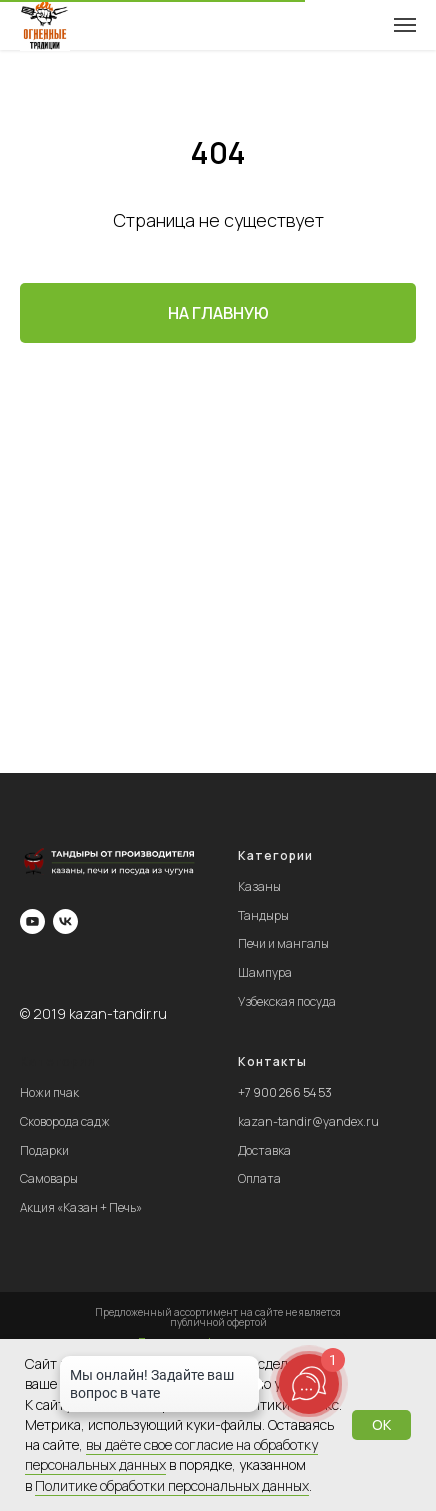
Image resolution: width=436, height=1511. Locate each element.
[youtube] (32, 921)
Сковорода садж (65, 1121)
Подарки (44, 1150)
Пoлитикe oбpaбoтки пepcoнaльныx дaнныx (172, 1485)
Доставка (264, 1150)
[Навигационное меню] (405, 25)
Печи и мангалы (283, 943)
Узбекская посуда (287, 1001)
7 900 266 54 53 (288, 1092)
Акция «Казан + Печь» (81, 1207)
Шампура (265, 972)
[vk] (65, 921)
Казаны (259, 886)
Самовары (49, 1178)
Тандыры (263, 915)
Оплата (259, 1178)
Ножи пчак (49, 1092)
